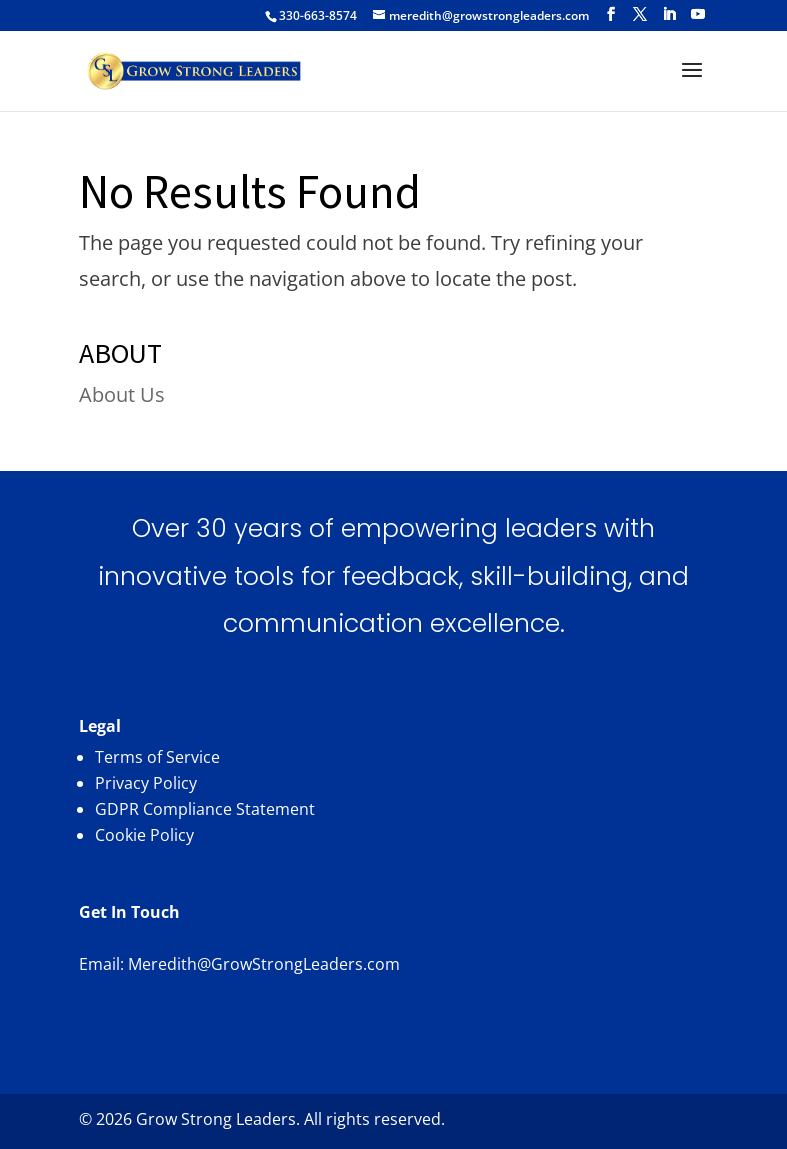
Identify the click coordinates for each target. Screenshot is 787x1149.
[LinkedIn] (669, 14)
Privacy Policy (146, 783)
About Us (122, 394)
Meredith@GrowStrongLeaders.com (264, 964)
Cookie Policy (144, 835)
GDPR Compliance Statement (205, 809)
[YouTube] (698, 14)
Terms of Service (157, 757)
